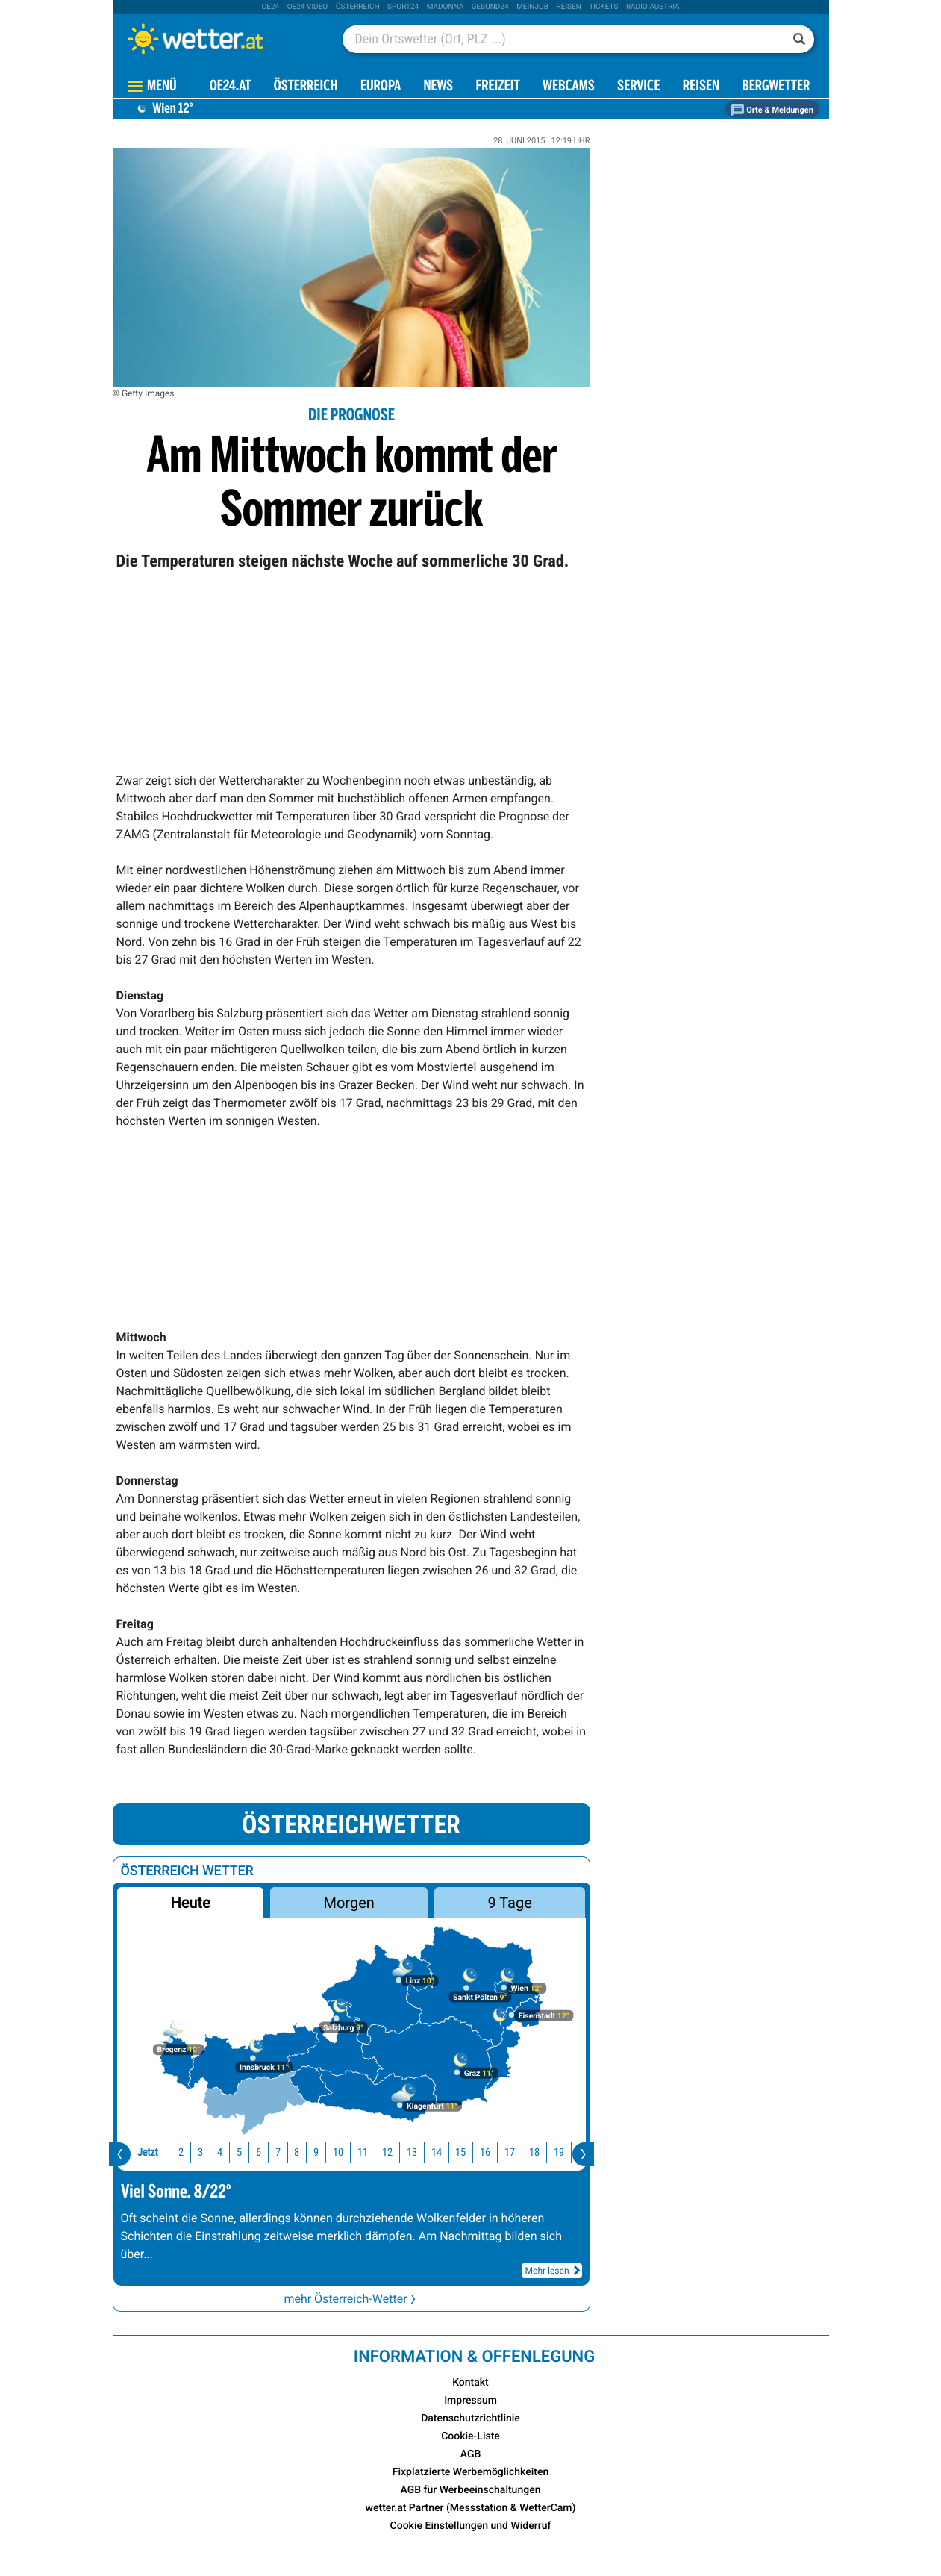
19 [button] (531, 2152)
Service (638, 87)
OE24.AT (230, 87)
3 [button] (172, 2152)
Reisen (569, 7)
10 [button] (310, 2152)
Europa (380, 87)
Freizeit (497, 87)
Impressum (470, 2401)
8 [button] (269, 2152)
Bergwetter (776, 87)
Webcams (569, 87)
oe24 (270, 7)
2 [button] (153, 2152)
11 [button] (335, 2152)
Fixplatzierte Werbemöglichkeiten (470, 2472)
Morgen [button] (348, 1903)
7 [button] (250, 2152)
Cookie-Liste (470, 2436)
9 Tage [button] (510, 1903)
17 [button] (482, 2152)
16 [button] (457, 2152)
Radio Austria (653, 7)
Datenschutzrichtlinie (470, 2418)
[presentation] (120, 2154)
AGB (470, 2454)
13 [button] (384, 2152)
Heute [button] (190, 1903)
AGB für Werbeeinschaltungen (471, 2490)
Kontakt (470, 2383)
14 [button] (409, 2152)
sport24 (403, 7)
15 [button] (433, 2152)
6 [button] (231, 2152)
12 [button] (359, 2152)
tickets (603, 7)
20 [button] (555, 2152)
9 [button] (288, 2152)
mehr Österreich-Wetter (351, 2299)
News (438, 87)
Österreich (358, 7)
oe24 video (307, 7)
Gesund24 (490, 7)
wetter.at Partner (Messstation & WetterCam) (471, 2508)
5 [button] (211, 2152)
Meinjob (532, 7)
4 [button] (192, 2152)
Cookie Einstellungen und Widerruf (470, 2526)
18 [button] (506, 2152)
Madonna (445, 7)
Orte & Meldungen (772, 110)
